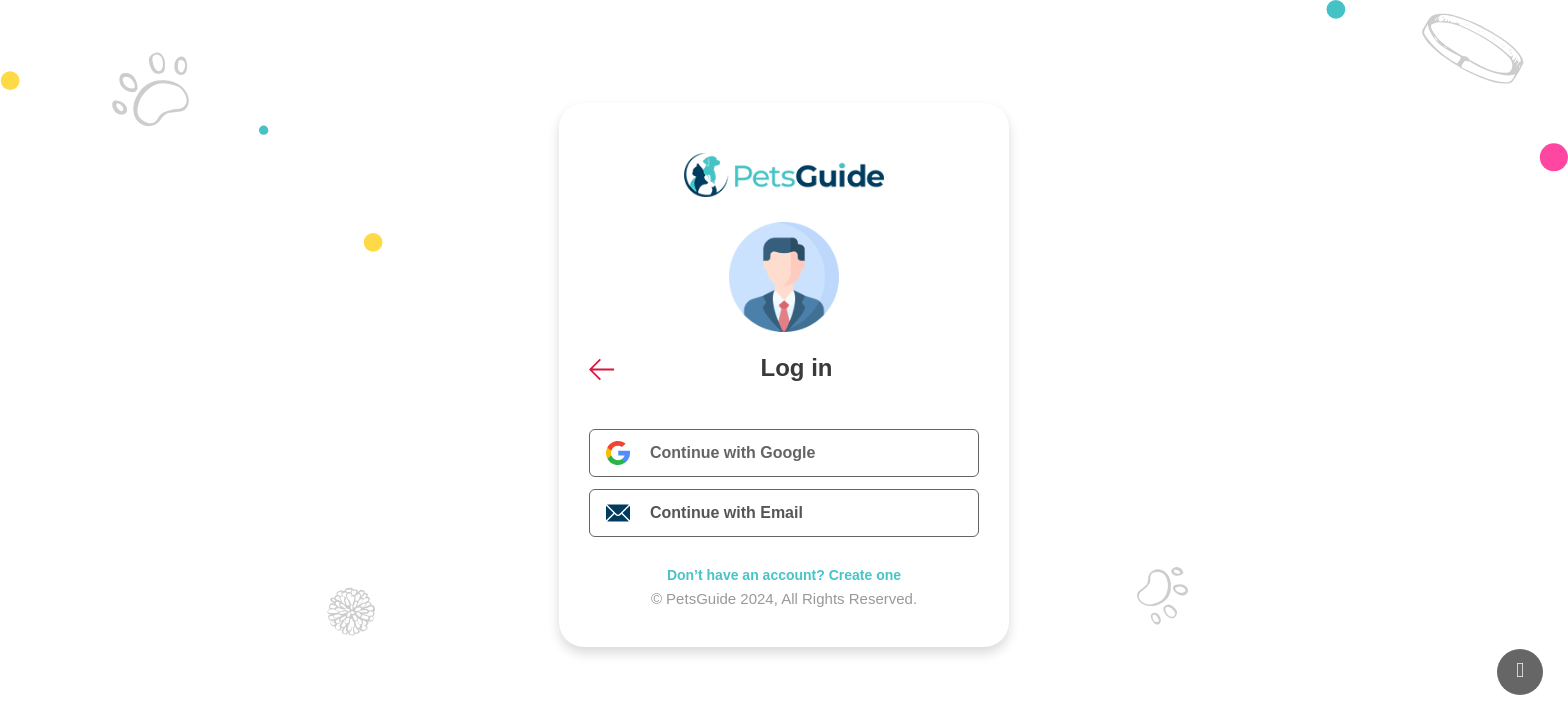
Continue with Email (726, 512)
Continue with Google (732, 452)
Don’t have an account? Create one (784, 575)
